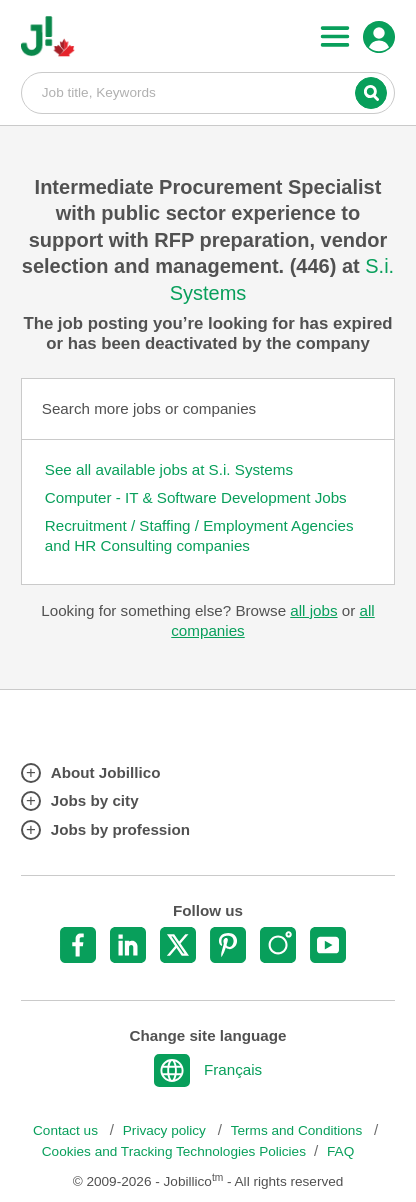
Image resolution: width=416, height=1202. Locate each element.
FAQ (340, 1151)
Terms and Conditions (298, 1130)
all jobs (313, 610)
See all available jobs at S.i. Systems (169, 469)
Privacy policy (166, 1130)
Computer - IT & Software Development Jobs (196, 497)
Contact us (67, 1130)
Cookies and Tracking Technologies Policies (174, 1151)
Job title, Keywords (208, 92)
